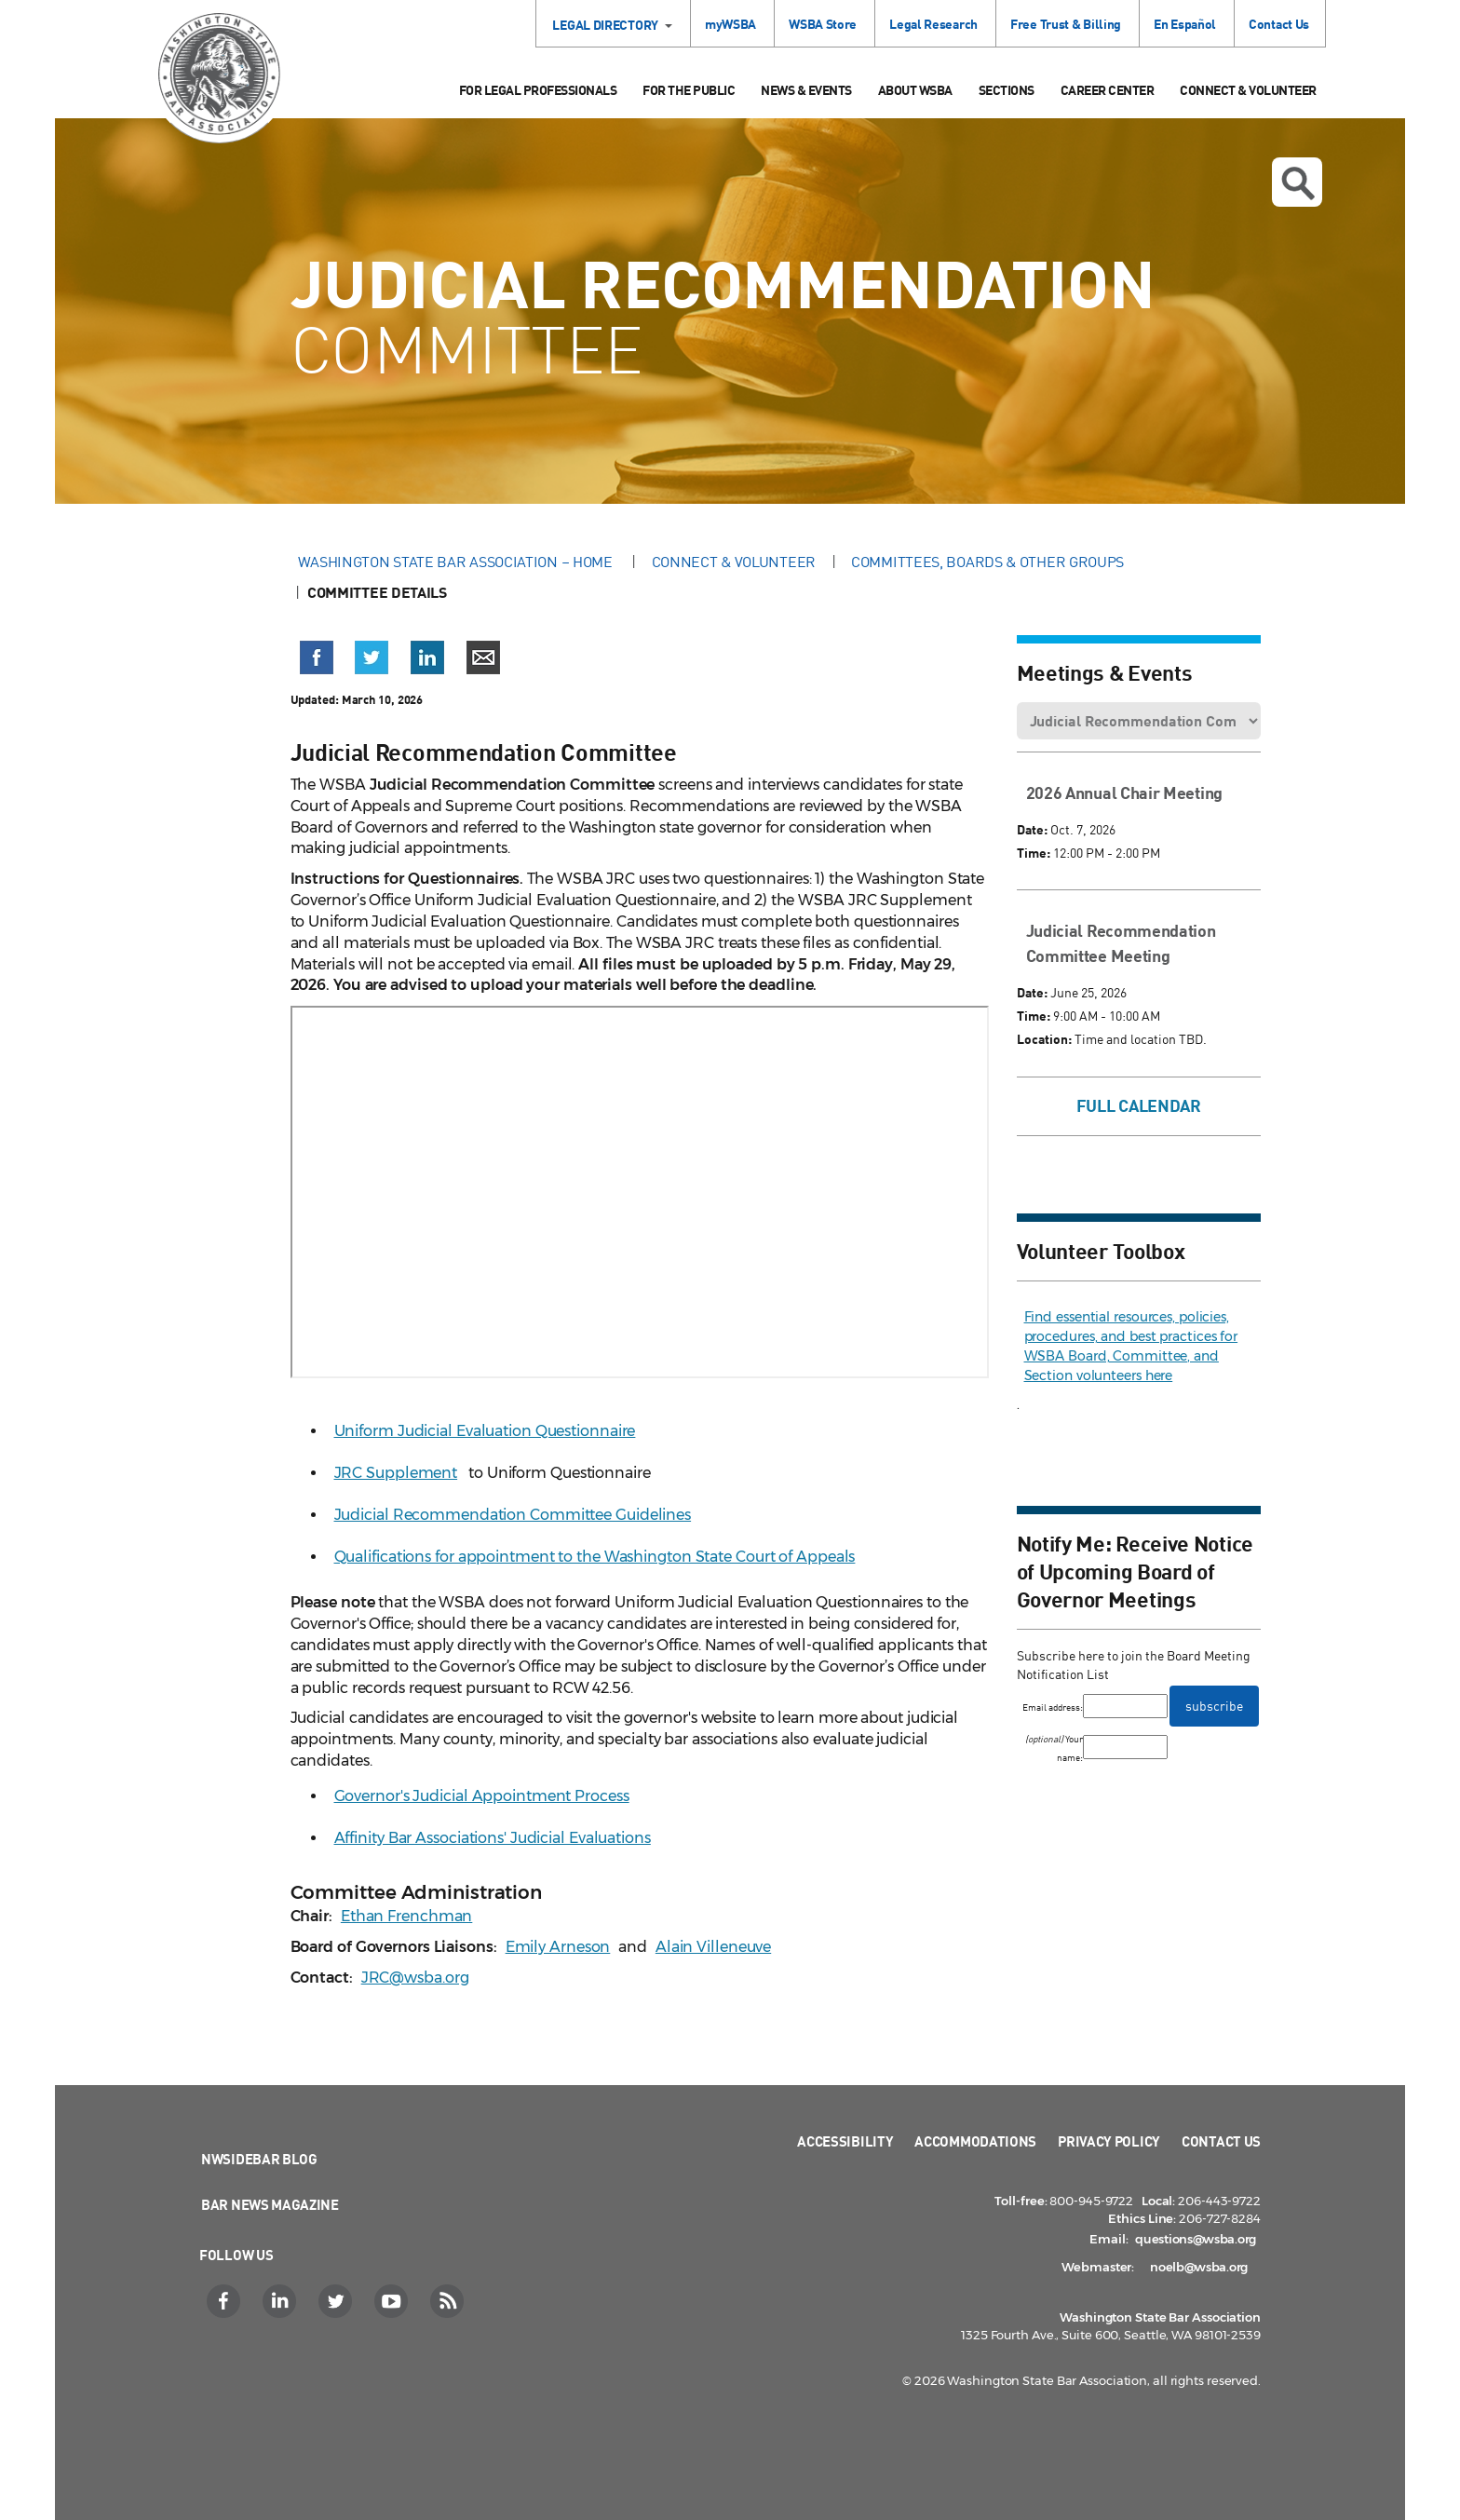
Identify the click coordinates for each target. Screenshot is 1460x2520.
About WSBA (915, 90)
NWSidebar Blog (259, 2158)
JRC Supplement (396, 1473)
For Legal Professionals (538, 90)
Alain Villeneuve (713, 1947)
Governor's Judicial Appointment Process (481, 1796)
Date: (1032, 829)
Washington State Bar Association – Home (457, 561)
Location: (1044, 1039)
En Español (1185, 24)
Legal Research (933, 24)
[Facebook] (225, 2301)
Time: (1033, 852)
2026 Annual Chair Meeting (1124, 792)
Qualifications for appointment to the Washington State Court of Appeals (595, 1556)
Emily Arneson (558, 1947)
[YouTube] (393, 2301)
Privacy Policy (1109, 2141)
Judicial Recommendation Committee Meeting (1121, 943)
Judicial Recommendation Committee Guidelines (513, 1515)
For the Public (688, 90)
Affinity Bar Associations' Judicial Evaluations (492, 1838)
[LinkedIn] (281, 2301)
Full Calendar (1138, 1105)
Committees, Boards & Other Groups (987, 561)
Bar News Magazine (270, 2204)
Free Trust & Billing (1065, 24)
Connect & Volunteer (1248, 90)
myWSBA (730, 24)
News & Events (806, 90)
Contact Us (1279, 24)
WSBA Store (823, 24)
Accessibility (845, 2141)
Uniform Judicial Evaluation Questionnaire (485, 1431)
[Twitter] (337, 2301)
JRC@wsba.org (415, 1977)
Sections (1006, 90)
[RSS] (449, 2301)
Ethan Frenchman (407, 1916)
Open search (1298, 183)
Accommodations (975, 2141)
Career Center (1108, 90)
